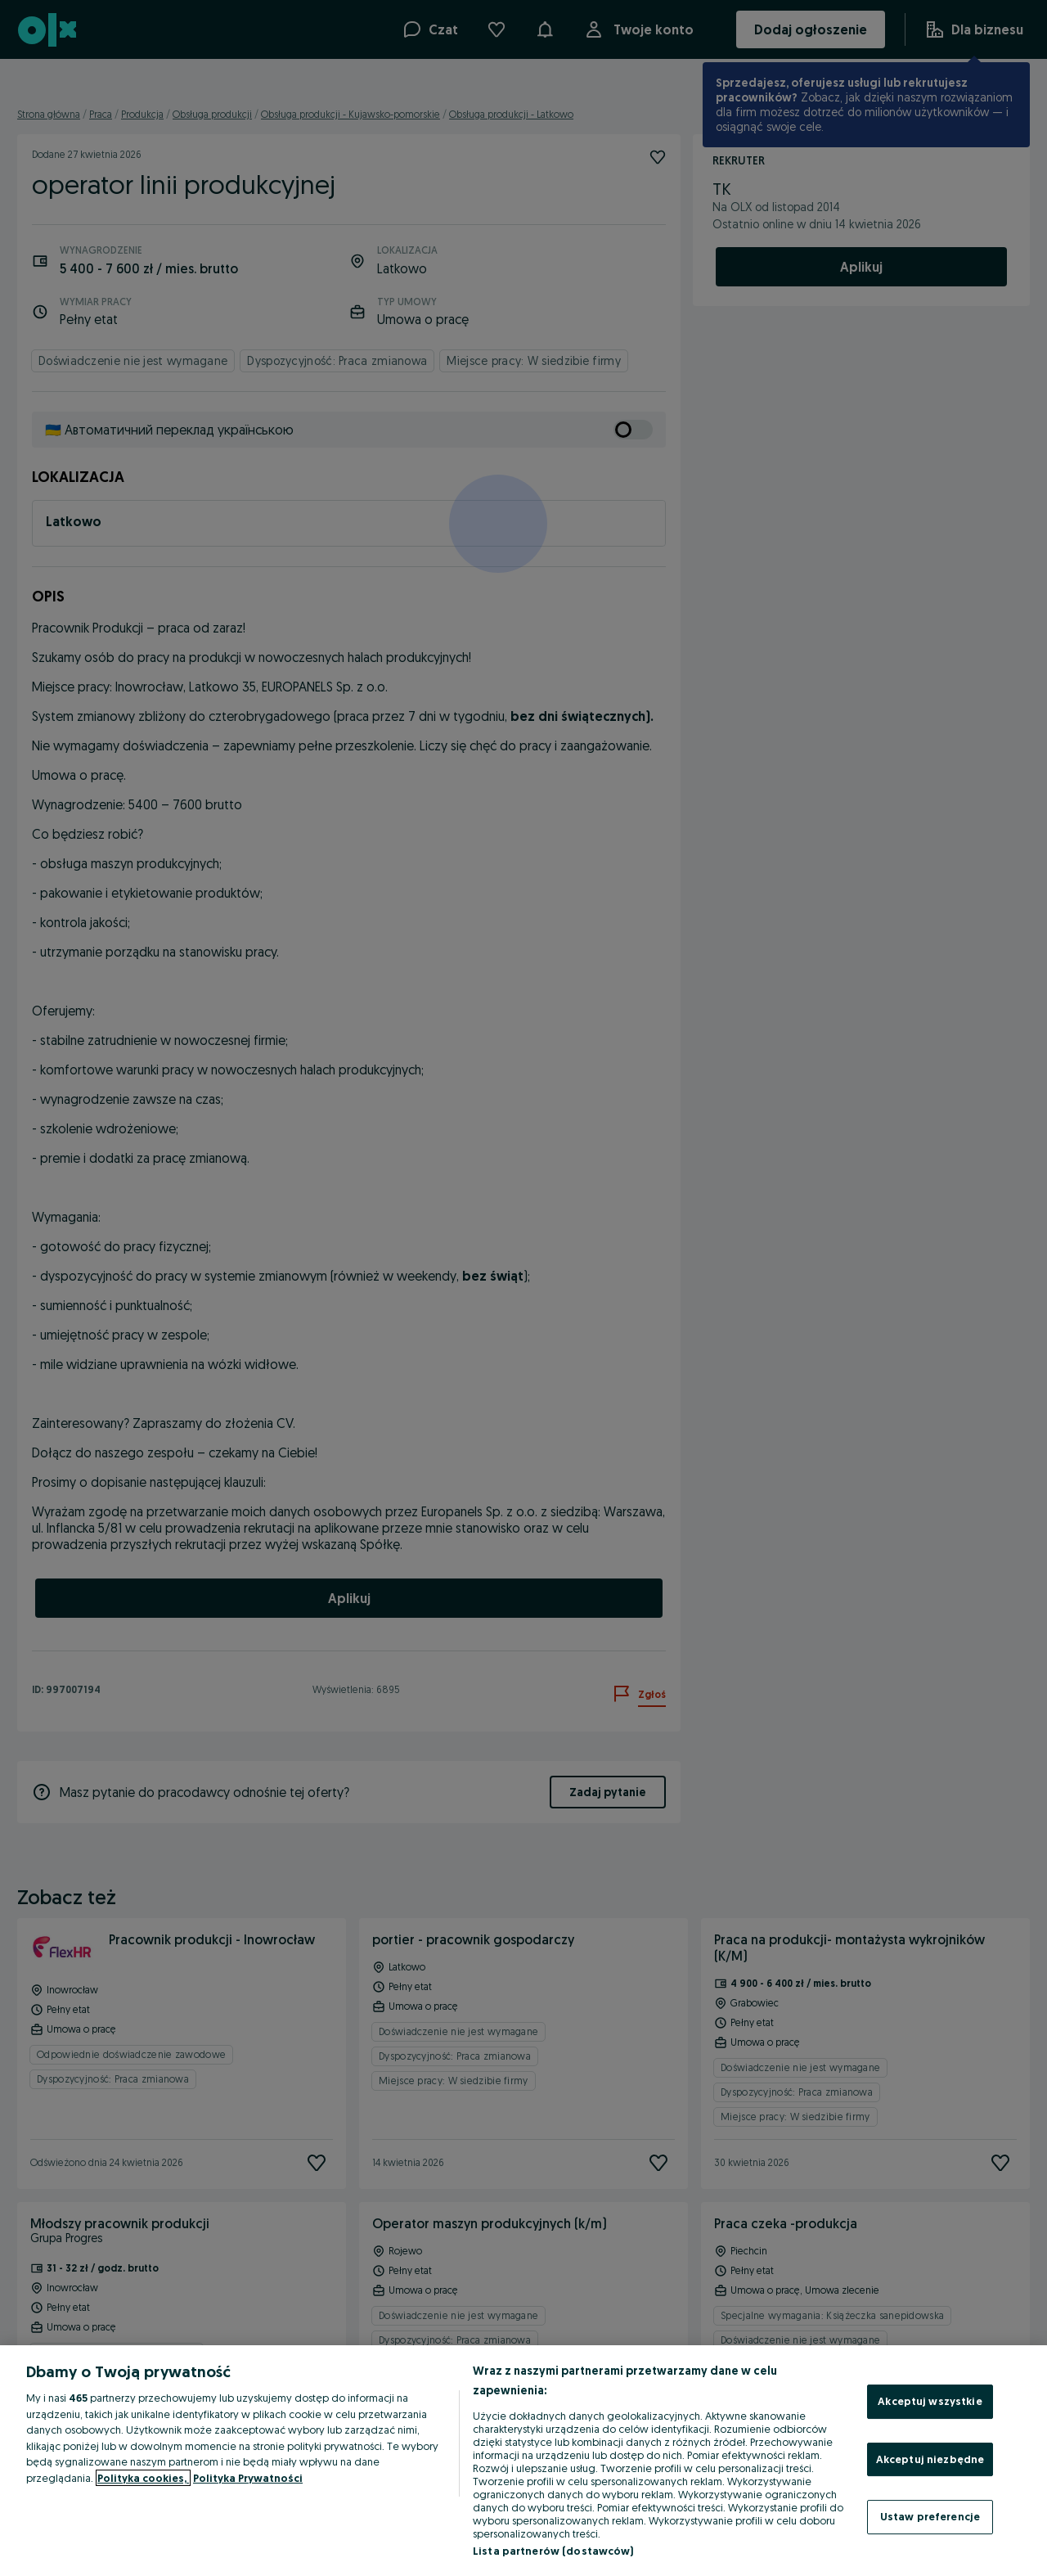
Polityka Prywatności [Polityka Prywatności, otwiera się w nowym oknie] (248, 2477)
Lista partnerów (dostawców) (553, 2550)
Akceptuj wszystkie (930, 2400)
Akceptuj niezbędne (930, 2459)
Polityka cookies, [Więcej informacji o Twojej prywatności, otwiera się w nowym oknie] (143, 2477)
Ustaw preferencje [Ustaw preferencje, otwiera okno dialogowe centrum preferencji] (930, 2516)
